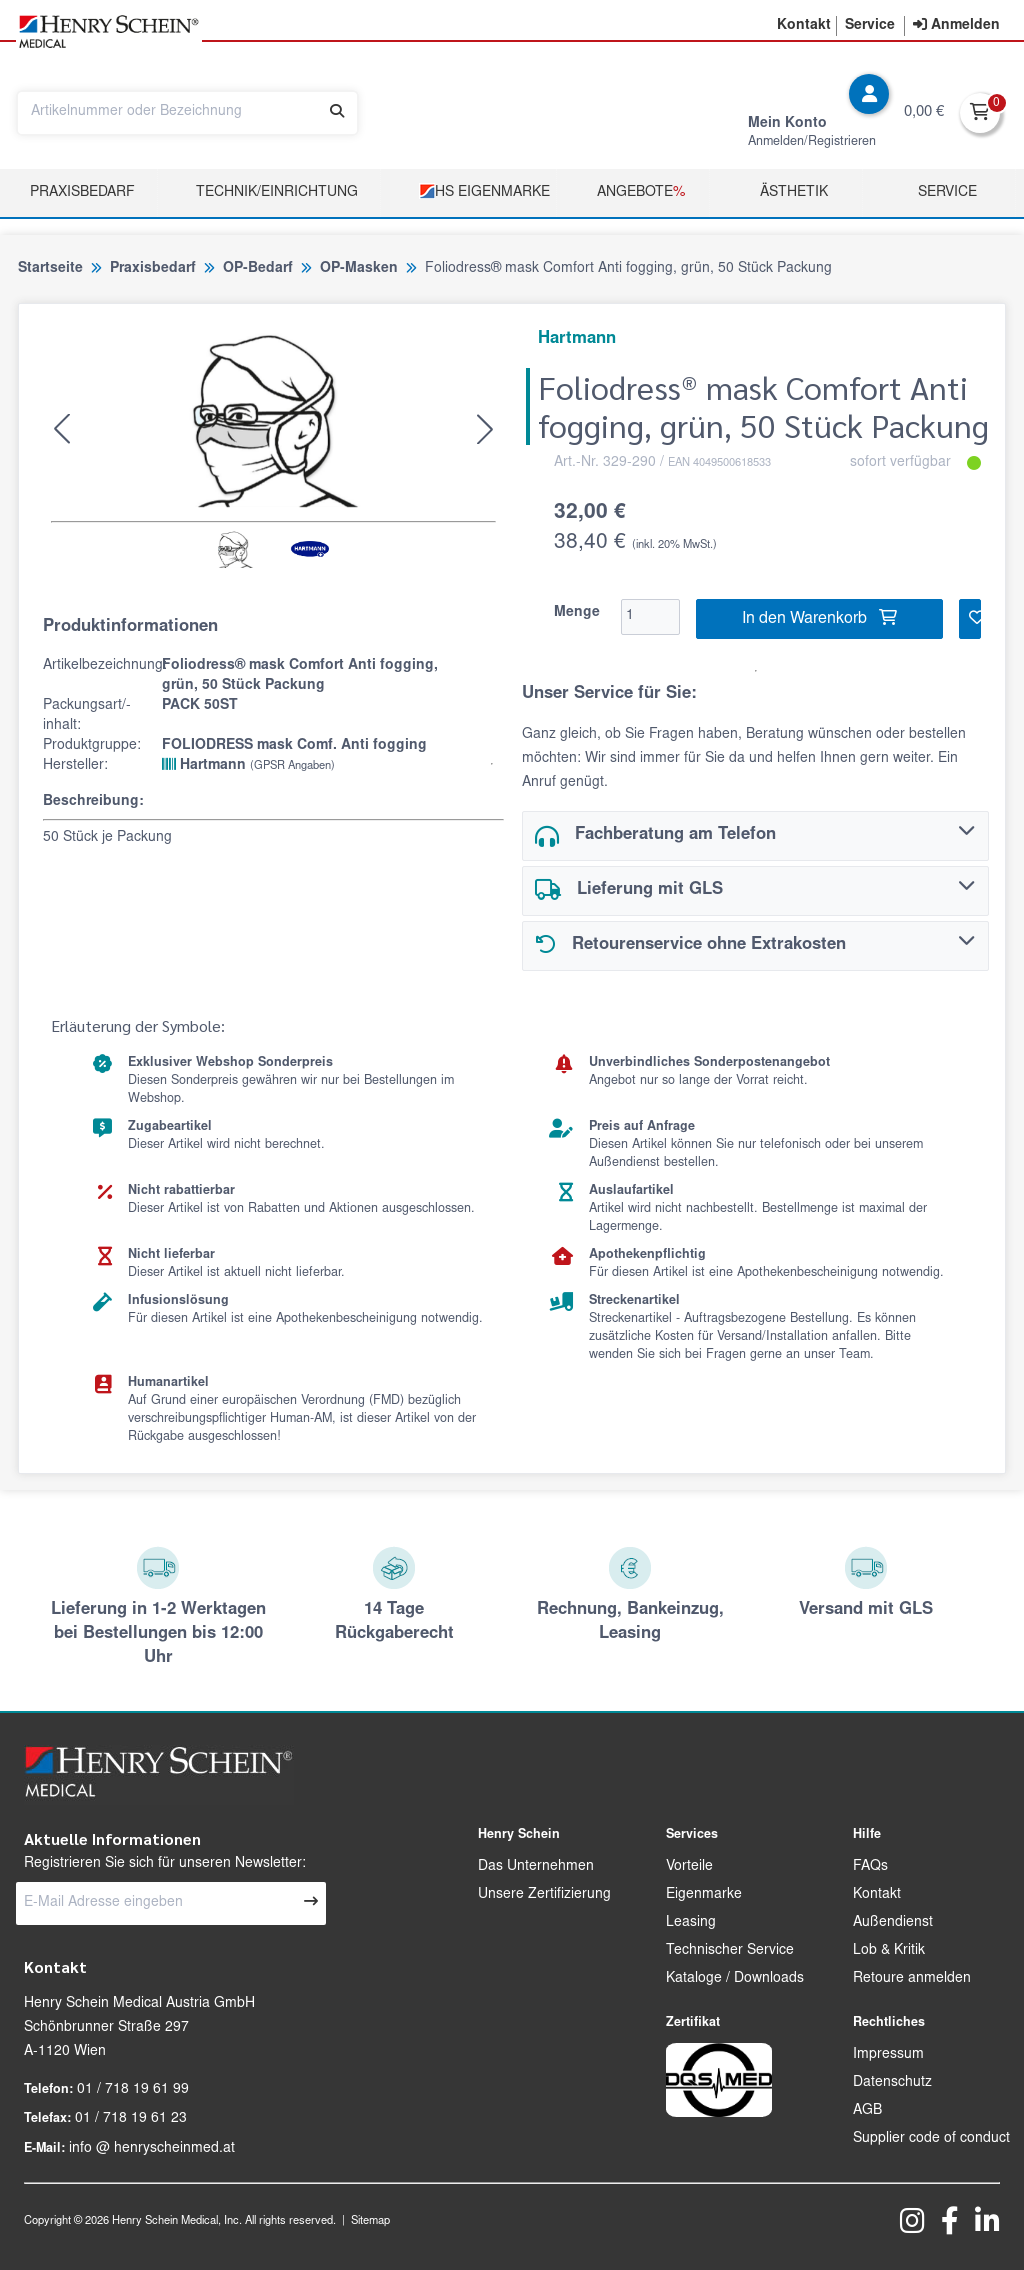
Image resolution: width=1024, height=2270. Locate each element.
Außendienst (893, 1923)
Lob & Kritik (889, 1951)
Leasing (691, 1923)
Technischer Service (730, 1951)
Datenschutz (892, 2083)
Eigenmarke (704, 1895)
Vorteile (689, 1867)
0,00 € (924, 112)
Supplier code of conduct (931, 2139)
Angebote (641, 193)
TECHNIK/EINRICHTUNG (277, 193)
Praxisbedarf (82, 193)
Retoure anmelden (912, 1979)
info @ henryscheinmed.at (152, 2149)
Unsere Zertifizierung (544, 1895)
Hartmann (248, 765)
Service (947, 193)
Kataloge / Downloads (735, 1979)
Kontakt (877, 1895)
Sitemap (370, 2221)
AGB (867, 2111)
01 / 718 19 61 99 (133, 2090)
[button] (62, 429)
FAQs (870, 1867)
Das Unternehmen (536, 1867)
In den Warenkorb (819, 618)
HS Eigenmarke (484, 191)
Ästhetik (794, 193)
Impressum (888, 2055)
